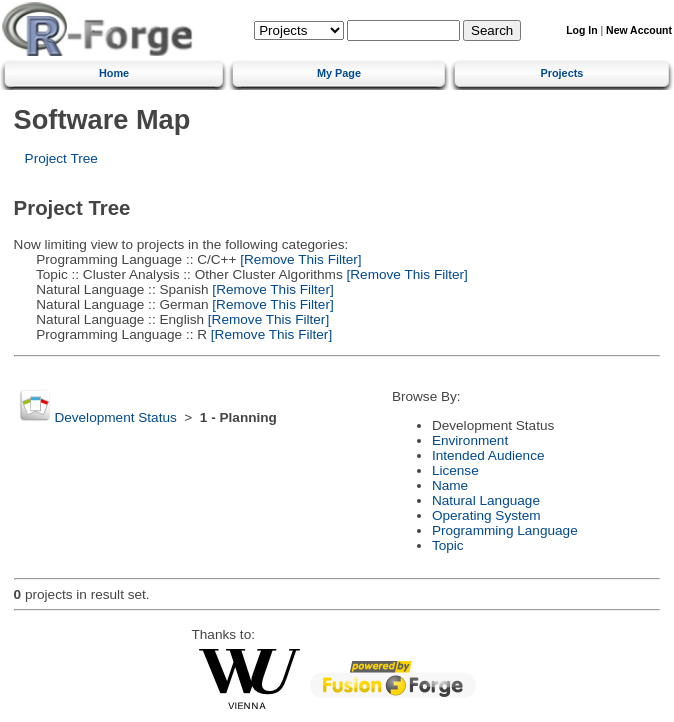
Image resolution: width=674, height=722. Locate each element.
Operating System (486, 515)
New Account (639, 30)
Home (114, 73)
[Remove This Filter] (299, 259)
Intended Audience (488, 455)
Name (450, 485)
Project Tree (61, 158)
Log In (581, 30)
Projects (561, 73)
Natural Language (486, 500)
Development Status (115, 417)
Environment (470, 440)
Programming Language (505, 530)
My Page (339, 73)
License (455, 470)
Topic (448, 545)
